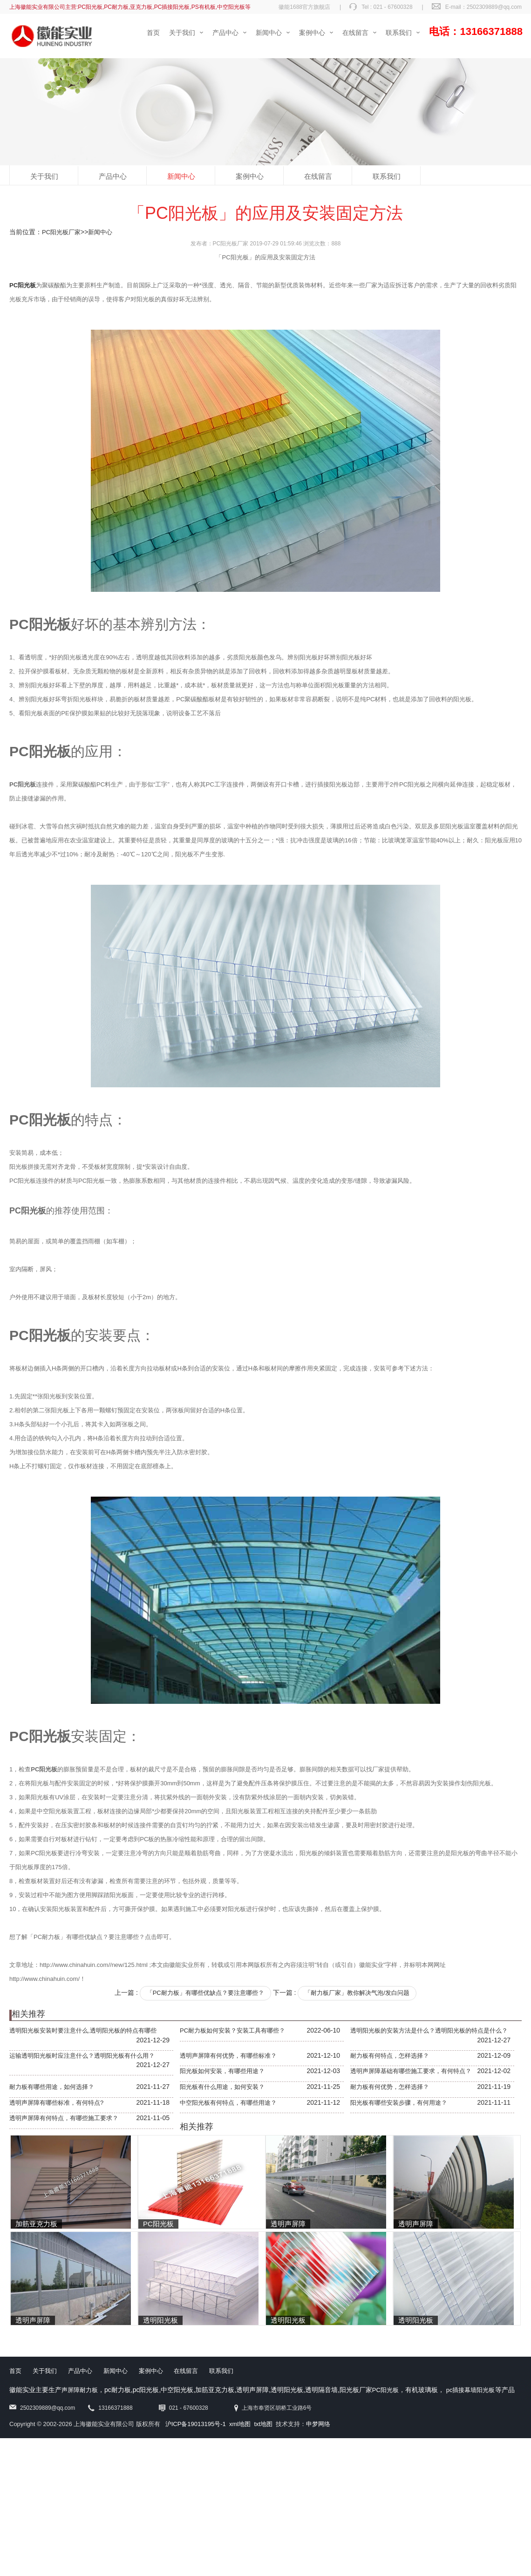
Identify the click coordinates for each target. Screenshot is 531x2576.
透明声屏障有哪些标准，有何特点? (56, 2102)
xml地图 (240, 2423)
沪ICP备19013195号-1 (195, 2423)
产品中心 (113, 176)
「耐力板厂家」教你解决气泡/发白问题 (357, 1992)
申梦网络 (318, 2423)
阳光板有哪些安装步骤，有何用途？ (398, 2102)
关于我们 (44, 176)
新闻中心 (181, 176)
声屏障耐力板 (79, 2389)
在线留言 (318, 176)
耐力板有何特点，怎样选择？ (389, 2055)
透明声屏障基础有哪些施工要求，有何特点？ (410, 2071)
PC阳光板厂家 (61, 232)
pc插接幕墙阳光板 (470, 2389)
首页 (15, 2370)
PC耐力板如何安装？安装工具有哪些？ (232, 2030)
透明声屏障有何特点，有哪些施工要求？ (63, 2118)
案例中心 (250, 176)
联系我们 (387, 176)
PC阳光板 (385, 2389)
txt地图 (263, 2423)
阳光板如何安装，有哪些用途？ (222, 2071)
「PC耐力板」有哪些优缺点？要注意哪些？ (205, 1992)
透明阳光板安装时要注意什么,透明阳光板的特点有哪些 (83, 2030)
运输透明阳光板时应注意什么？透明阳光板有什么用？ (82, 2055)
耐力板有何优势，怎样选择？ (389, 2086)
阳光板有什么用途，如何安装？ (222, 2086)
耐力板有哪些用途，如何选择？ (51, 2086)
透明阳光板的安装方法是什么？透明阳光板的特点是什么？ (429, 2030)
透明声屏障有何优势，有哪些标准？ (228, 2055)
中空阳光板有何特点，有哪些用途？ (228, 2102)
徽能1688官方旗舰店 (304, 7)
